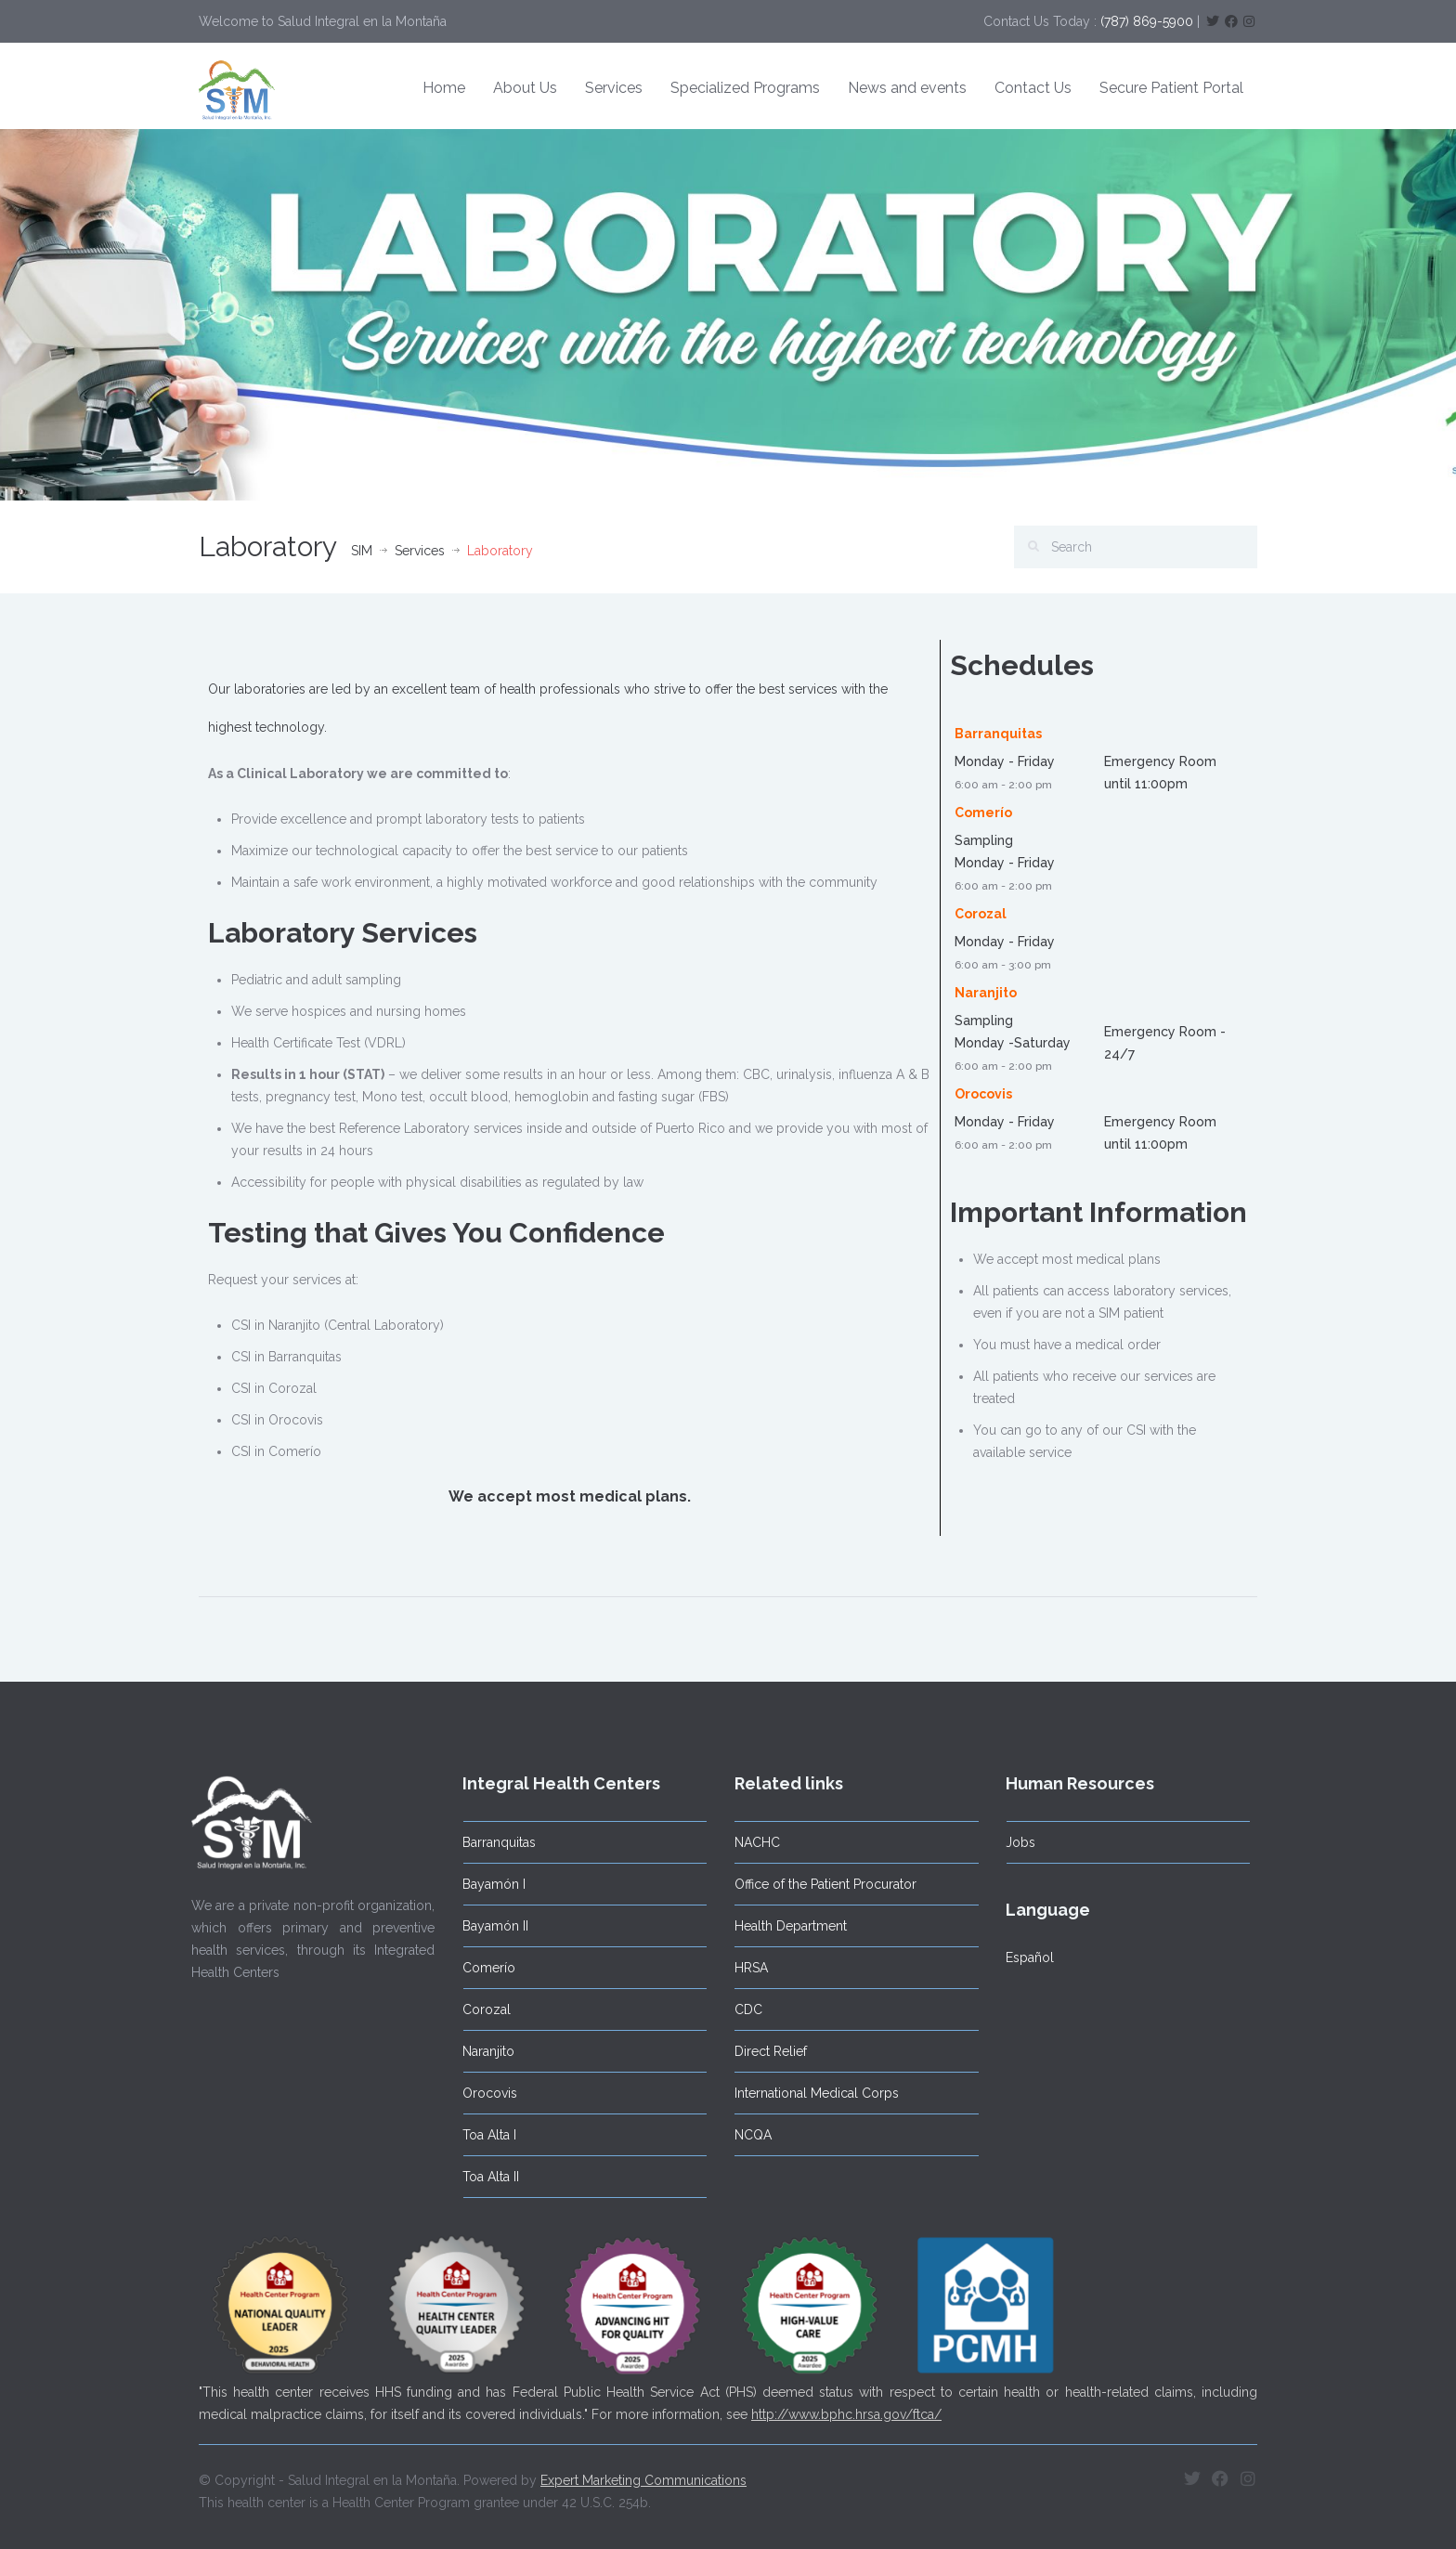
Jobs (1012, 1842)
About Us (525, 88)
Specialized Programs (745, 88)
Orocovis (481, 2093)
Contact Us (1033, 88)
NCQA (744, 2134)
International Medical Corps (808, 2093)
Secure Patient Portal (1171, 88)
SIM (361, 550)
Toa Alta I (481, 2134)
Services (614, 88)
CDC (740, 2009)
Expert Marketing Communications (643, 2471)
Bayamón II (487, 1925)
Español (1021, 1957)
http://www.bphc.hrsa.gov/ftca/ (846, 2405)
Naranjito (480, 2051)
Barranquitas (490, 1842)
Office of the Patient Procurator (817, 1884)
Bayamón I (485, 1884)
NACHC (749, 1842)
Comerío (480, 1967)
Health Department (782, 1925)
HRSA (743, 1967)
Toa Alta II (482, 2176)
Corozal (478, 2009)
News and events (907, 88)
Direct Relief (762, 2051)
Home (443, 88)
